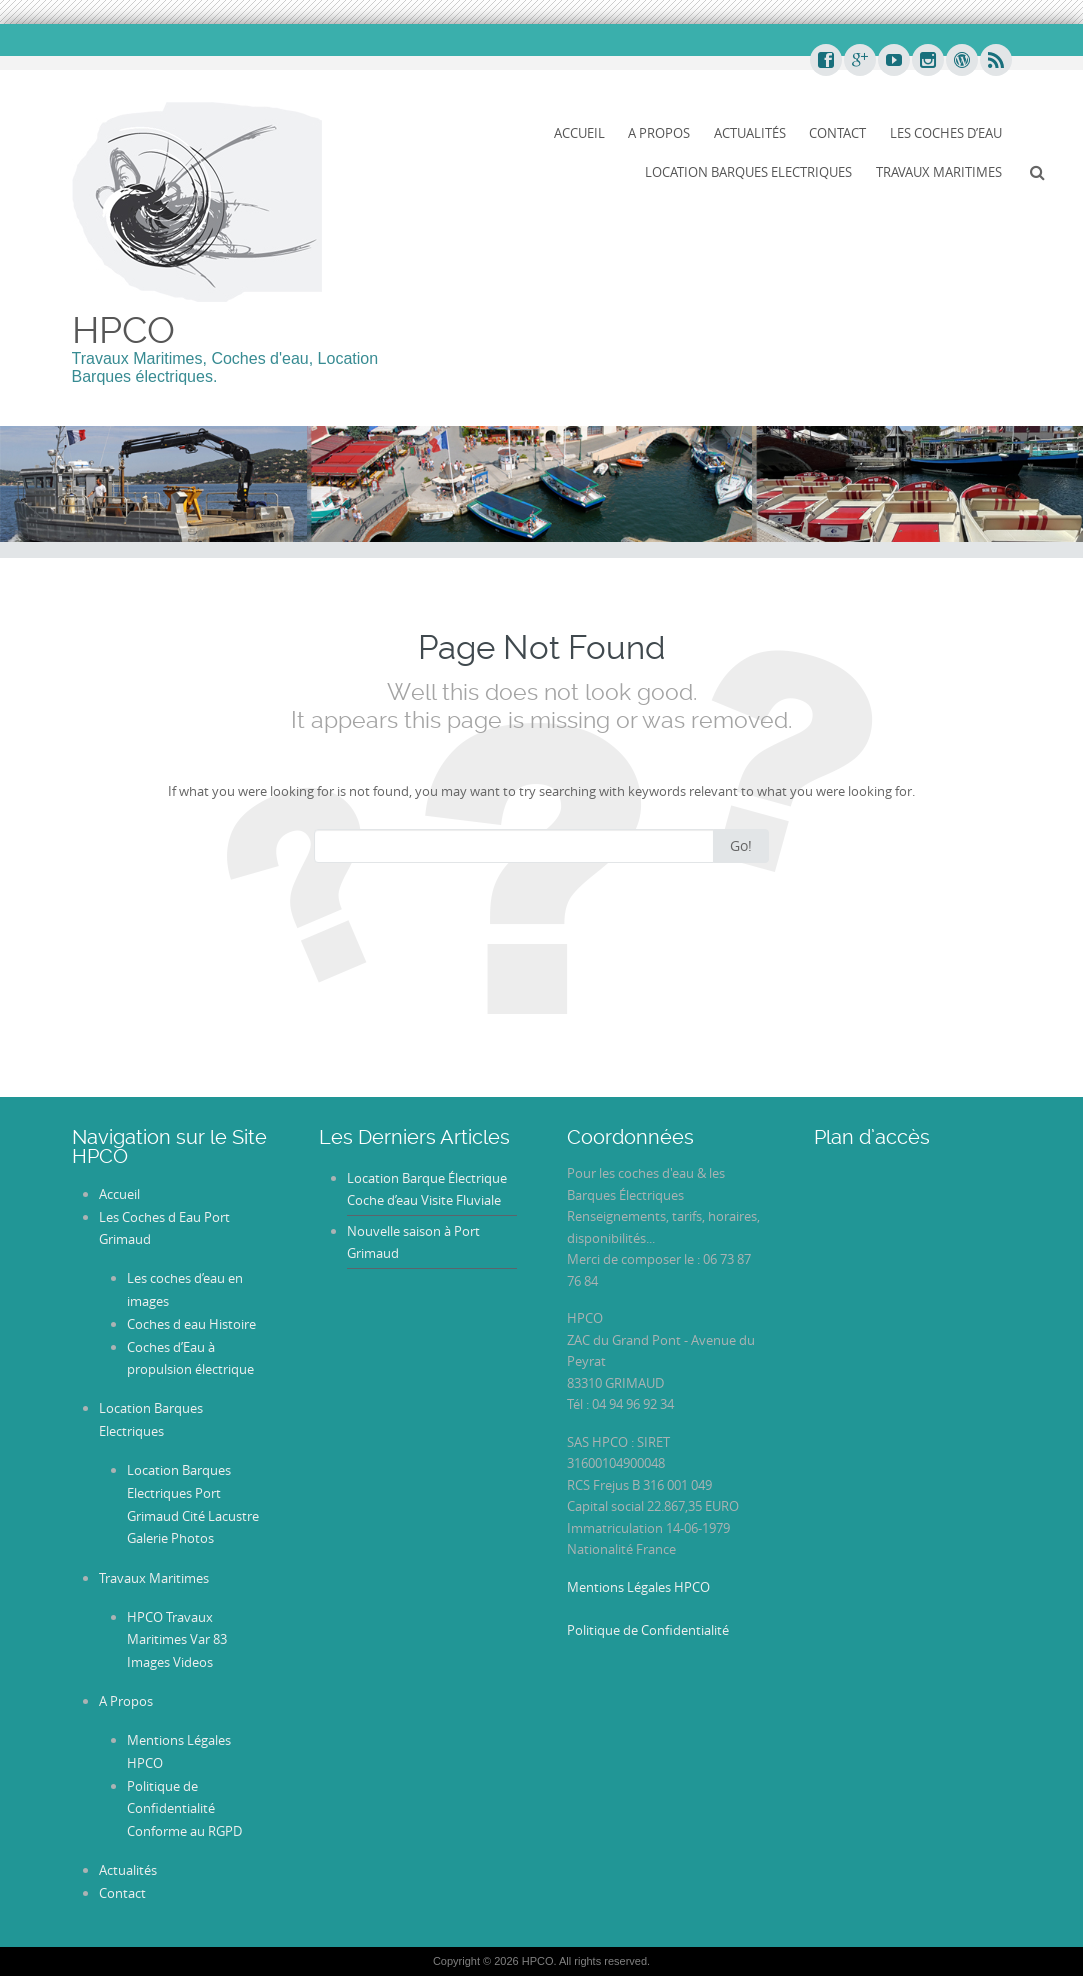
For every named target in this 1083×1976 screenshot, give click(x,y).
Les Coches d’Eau (946, 133)
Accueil (579, 133)
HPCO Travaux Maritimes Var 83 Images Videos (177, 1640)
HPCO (123, 330)
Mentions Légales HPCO (638, 1587)
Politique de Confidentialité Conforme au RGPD (184, 1809)
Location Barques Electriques (748, 172)
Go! (741, 845)
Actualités (750, 133)
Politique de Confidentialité (648, 1630)
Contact (837, 133)
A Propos (659, 133)
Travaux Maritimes (939, 172)
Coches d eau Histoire (191, 1324)
